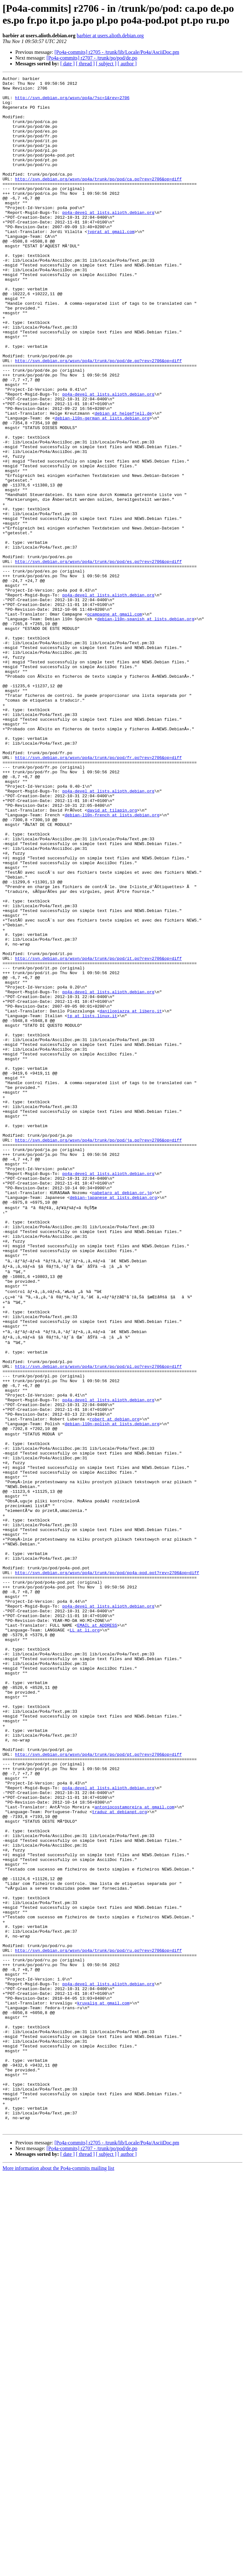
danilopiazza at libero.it (131, 1198)
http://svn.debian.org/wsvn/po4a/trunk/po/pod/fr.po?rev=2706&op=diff (98, 894)
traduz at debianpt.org (119, 2151)
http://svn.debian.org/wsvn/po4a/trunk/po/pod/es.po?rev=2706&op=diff (98, 659)
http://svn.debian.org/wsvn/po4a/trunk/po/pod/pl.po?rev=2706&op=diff (98, 1617)
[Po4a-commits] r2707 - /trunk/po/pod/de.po (92, 58)
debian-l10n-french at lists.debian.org (112, 963)
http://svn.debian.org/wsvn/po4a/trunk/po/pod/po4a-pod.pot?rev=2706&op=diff (107, 1864)
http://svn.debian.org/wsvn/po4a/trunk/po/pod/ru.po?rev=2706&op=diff (98, 2317)
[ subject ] (106, 63)
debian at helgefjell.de (123, 481)
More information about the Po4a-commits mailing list (58, 2570)
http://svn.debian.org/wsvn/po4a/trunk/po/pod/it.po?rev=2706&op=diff (98, 1135)
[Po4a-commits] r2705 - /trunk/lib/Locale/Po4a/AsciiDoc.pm (117, 52)
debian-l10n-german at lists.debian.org (102, 487)
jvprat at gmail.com (110, 263)
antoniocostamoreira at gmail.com (134, 2145)
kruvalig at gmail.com (103, 2380)
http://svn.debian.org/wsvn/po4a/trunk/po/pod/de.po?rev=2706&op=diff (98, 418)
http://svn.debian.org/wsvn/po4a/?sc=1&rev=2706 (72, 102)
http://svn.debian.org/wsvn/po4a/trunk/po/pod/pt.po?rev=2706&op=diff (98, 2082)
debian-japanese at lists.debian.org (113, 1422)
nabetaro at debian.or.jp (122, 1416)
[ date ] (67, 63)
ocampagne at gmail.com (114, 722)
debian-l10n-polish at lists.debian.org (112, 1686)
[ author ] (127, 63)
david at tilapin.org (112, 957)
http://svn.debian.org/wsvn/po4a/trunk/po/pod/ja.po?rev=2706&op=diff (98, 1353)
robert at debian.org (114, 1680)
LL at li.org (85, 1933)
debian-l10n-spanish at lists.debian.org (145, 728)
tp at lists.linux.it (92, 1204)
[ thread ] (85, 63)
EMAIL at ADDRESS (97, 1927)
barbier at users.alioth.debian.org (110, 35)
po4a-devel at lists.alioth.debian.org (108, 240)
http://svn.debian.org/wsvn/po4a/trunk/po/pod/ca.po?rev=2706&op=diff (98, 200)
